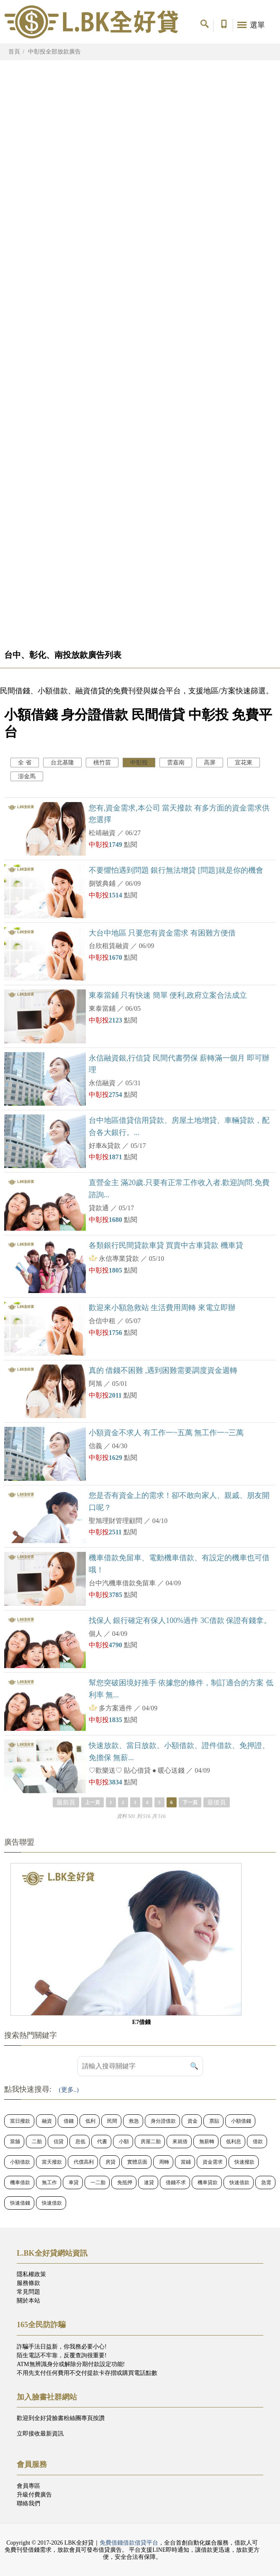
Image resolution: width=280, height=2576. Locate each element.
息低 (80, 2141)
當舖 (15, 2141)
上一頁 (92, 1802)
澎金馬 (27, 776)
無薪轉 (206, 2141)
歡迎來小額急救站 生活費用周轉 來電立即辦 (162, 1307)
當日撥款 (20, 2121)
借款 (258, 2141)
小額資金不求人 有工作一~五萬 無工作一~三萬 (166, 1433)
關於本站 (28, 2300)
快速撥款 (244, 2162)
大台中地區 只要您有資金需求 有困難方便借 (162, 933)
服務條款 (28, 2283)
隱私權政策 (31, 2274)
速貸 (149, 2182)
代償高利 (84, 2162)
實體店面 (137, 2162)
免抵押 (124, 2182)
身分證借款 (163, 2121)
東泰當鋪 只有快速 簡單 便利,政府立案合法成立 (168, 995)
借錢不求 (176, 2182)
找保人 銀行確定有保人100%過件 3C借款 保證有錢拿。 (180, 1620)
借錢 (69, 2121)
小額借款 (20, 2162)
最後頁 (216, 1802)
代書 (102, 2141)
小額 (124, 2141)
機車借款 (20, 2182)
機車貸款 (208, 2182)
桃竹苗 (102, 762)
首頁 (14, 52)
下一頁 (190, 1802)
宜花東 (243, 762)
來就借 (180, 2141)
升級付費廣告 (34, 2495)
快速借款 (239, 2182)
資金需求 (213, 2162)
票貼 (214, 2121)
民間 (112, 2121)
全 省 (24, 762)
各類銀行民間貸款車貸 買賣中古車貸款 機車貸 (166, 1245)
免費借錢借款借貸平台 (129, 2543)
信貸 (59, 2141)
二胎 (37, 2141)
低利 (90, 2121)
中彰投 (139, 762)
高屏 (210, 762)
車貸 (74, 2182)
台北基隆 (62, 762)
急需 (266, 2182)
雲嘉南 (176, 762)
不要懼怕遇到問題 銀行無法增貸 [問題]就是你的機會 (176, 870)
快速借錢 (20, 2203)
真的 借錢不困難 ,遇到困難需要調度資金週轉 (163, 1370)
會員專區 (28, 2486)
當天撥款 (52, 2162)
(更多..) (69, 2089)
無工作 (49, 2182)
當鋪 (186, 2162)
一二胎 (97, 2182)
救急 (134, 2121)
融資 (47, 2121)
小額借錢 (241, 2121)
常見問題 (28, 2292)
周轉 (164, 2162)
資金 (193, 2121)
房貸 (110, 2162)
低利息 (233, 2141)
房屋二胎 (151, 2141)
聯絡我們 (28, 2503)
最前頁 (66, 1802)
